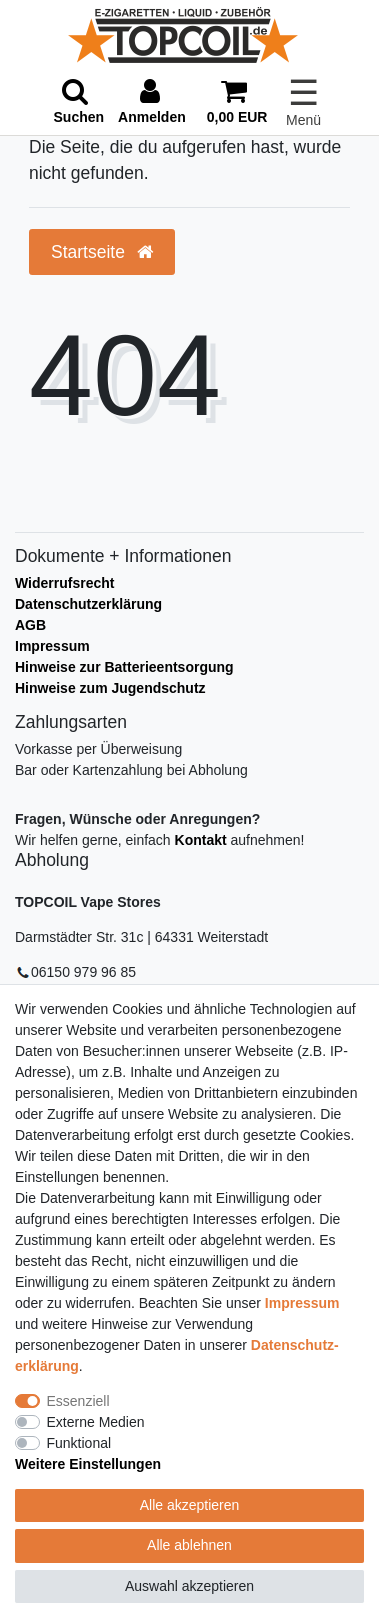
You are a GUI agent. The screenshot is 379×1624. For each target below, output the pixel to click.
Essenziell (78, 1401)
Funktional (79, 1443)
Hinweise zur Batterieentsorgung (124, 667)
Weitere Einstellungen (88, 1464)
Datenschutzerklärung (88, 604)
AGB (30, 625)
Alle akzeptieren (190, 1505)
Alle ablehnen (189, 1545)
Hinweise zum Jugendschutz (110, 688)
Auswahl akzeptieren (189, 1586)
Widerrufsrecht (64, 583)
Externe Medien (96, 1422)
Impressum (52, 646)
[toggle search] (79, 102)
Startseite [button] (102, 252)
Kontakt (201, 840)
